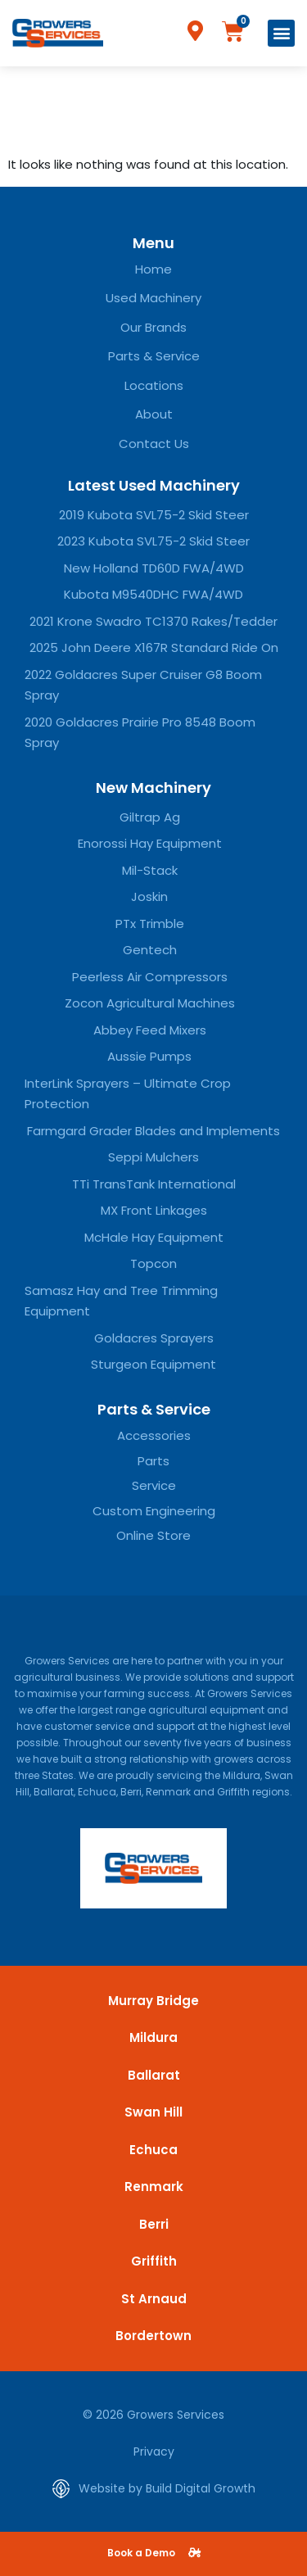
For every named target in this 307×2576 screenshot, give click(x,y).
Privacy (153, 2451)
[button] (281, 33)
